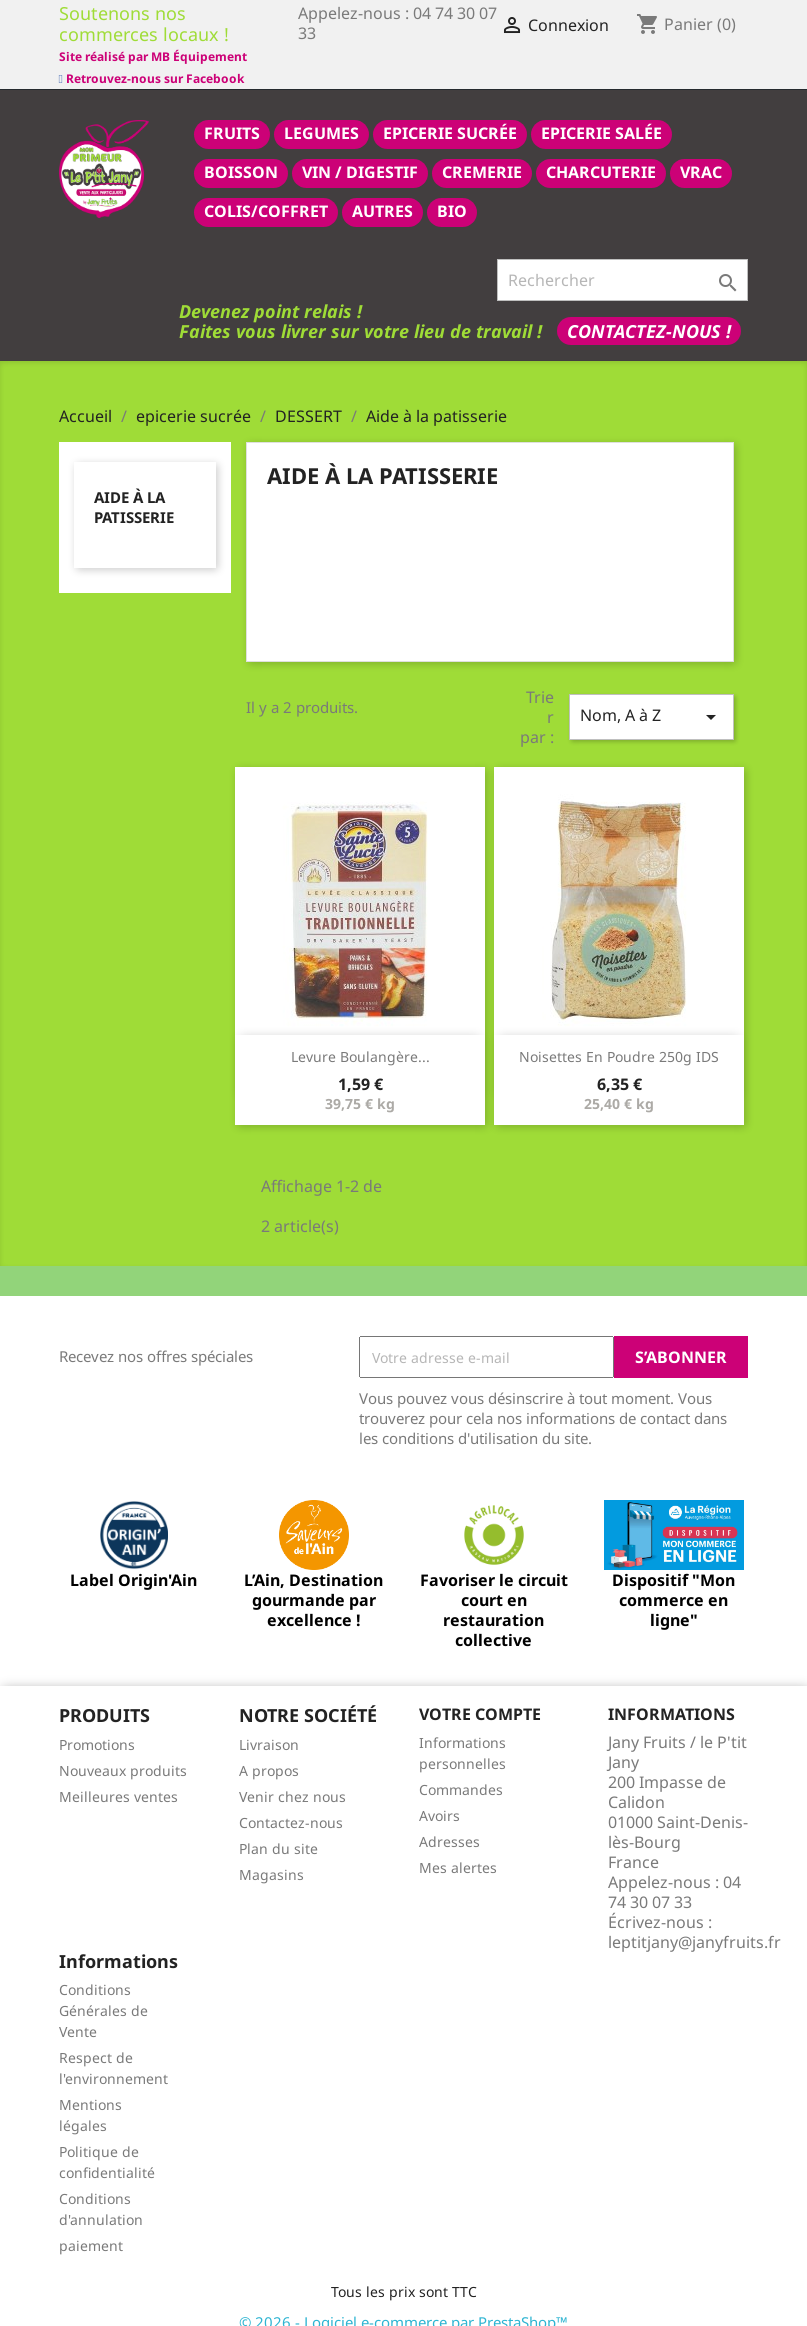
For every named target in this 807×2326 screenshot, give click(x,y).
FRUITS (232, 111)
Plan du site (278, 1826)
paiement (91, 2223)
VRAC (701, 150)
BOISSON (241, 150)
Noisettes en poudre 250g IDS (619, 1034)
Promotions (97, 1722)
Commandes (461, 1767)
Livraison (269, 1722)
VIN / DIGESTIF (360, 150)
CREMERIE (482, 150)
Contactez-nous (291, 1800)
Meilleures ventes (118, 1774)
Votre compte (480, 1692)
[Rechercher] (622, 258)
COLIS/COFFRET (266, 189)
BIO (452, 189)
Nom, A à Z (651, 694)
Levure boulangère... (360, 1034)
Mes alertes (458, 1845)
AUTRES (382, 189)
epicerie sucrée (450, 111)
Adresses (449, 1819)
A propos (269, 1748)
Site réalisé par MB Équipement (392, 56)
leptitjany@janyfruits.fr (694, 1920)
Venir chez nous (292, 1774)
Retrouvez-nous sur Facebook (151, 54)
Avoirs (439, 1793)
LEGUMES (321, 111)
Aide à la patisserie (134, 485)
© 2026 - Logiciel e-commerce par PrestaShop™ (403, 2300)
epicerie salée (601, 111)
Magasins (271, 1852)
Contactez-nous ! (649, 309)
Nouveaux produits (123, 1748)
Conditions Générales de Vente (103, 1988)
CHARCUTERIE (601, 150)
